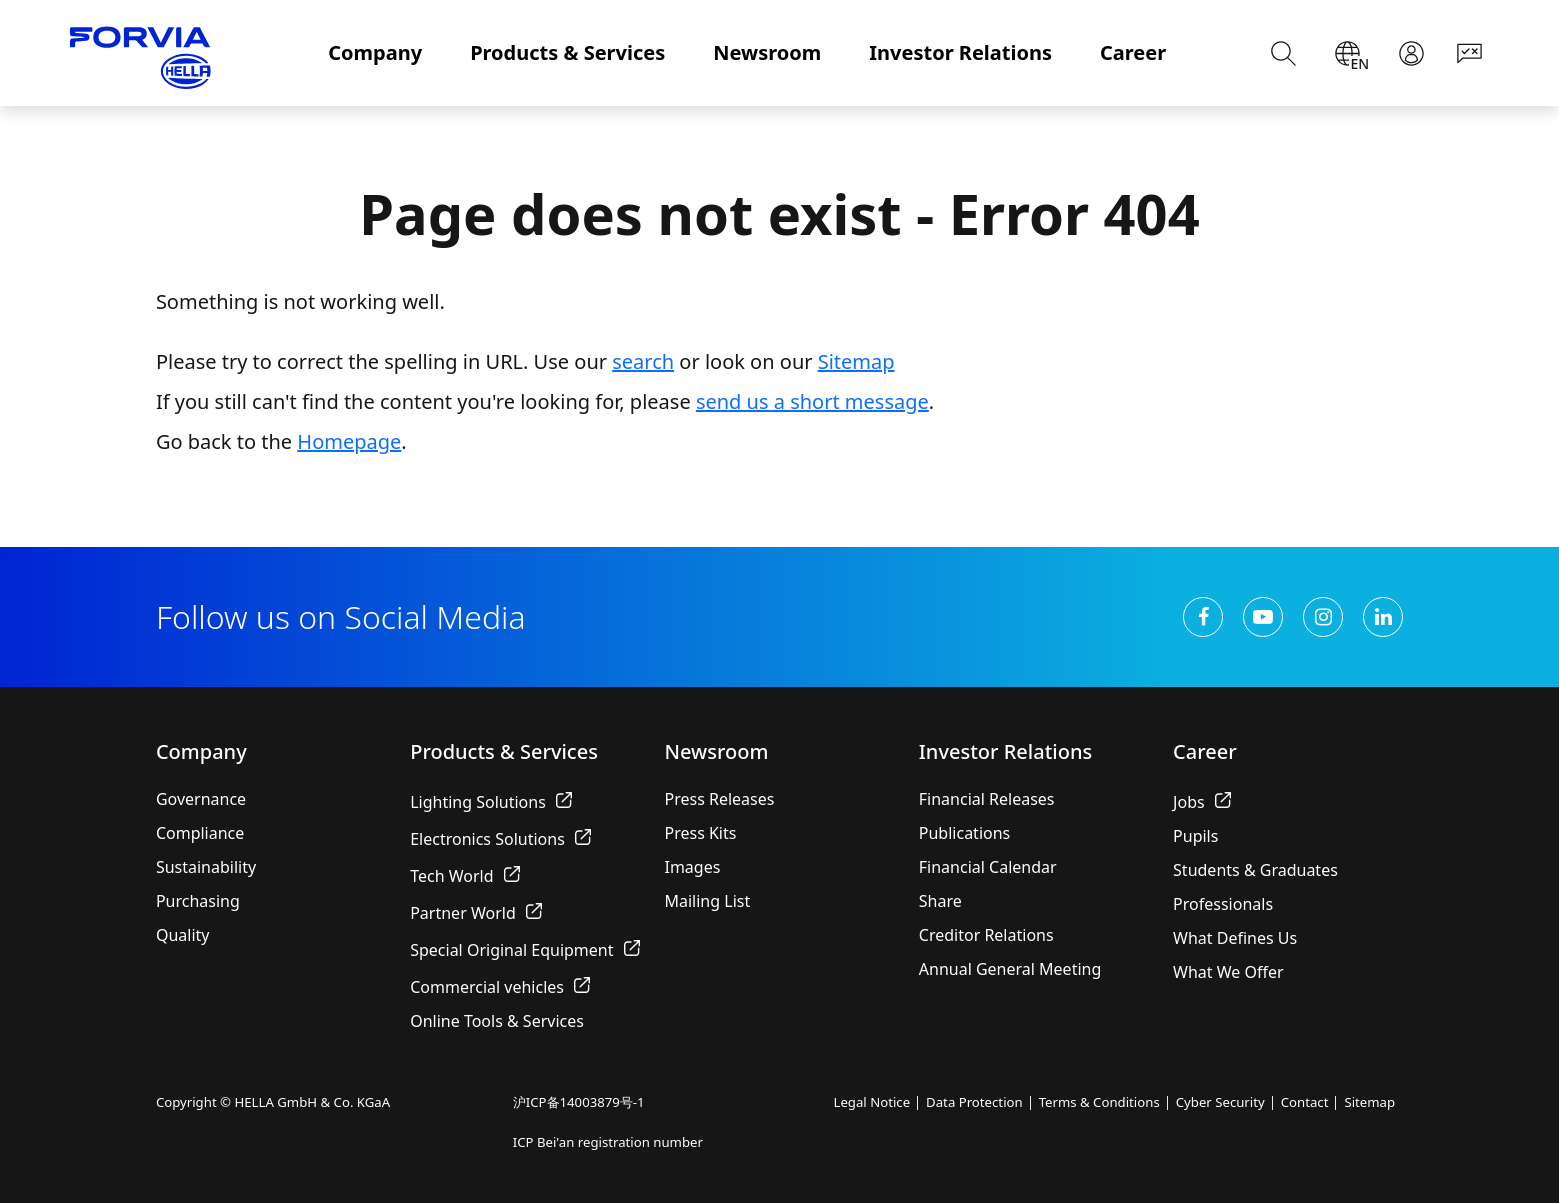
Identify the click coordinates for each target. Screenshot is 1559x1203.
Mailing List (707, 901)
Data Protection (974, 1102)
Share (940, 901)
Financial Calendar (988, 867)
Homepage (349, 441)
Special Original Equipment (524, 950)
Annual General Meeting (1010, 969)
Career (1133, 52)
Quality (183, 935)
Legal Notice (871, 1102)
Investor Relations (960, 52)
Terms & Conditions (1099, 1102)
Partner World (476, 913)
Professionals (1223, 904)
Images (692, 867)
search (643, 361)
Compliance (200, 833)
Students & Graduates (1255, 870)
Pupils (1195, 836)
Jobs (1202, 802)
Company (375, 52)
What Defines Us (1235, 938)
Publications (964, 833)
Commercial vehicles (500, 987)
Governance (201, 799)
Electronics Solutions (500, 839)
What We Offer (1228, 972)
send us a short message (812, 401)
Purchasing (198, 901)
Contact (1305, 1102)
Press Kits (700, 833)
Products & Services (567, 52)
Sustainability (206, 867)
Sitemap (856, 361)
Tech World (464, 876)
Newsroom (767, 52)
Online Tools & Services (497, 1021)
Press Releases (719, 799)
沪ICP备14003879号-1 (579, 1102)
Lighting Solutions (491, 802)
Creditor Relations (986, 935)
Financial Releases (987, 799)
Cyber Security (1220, 1102)
